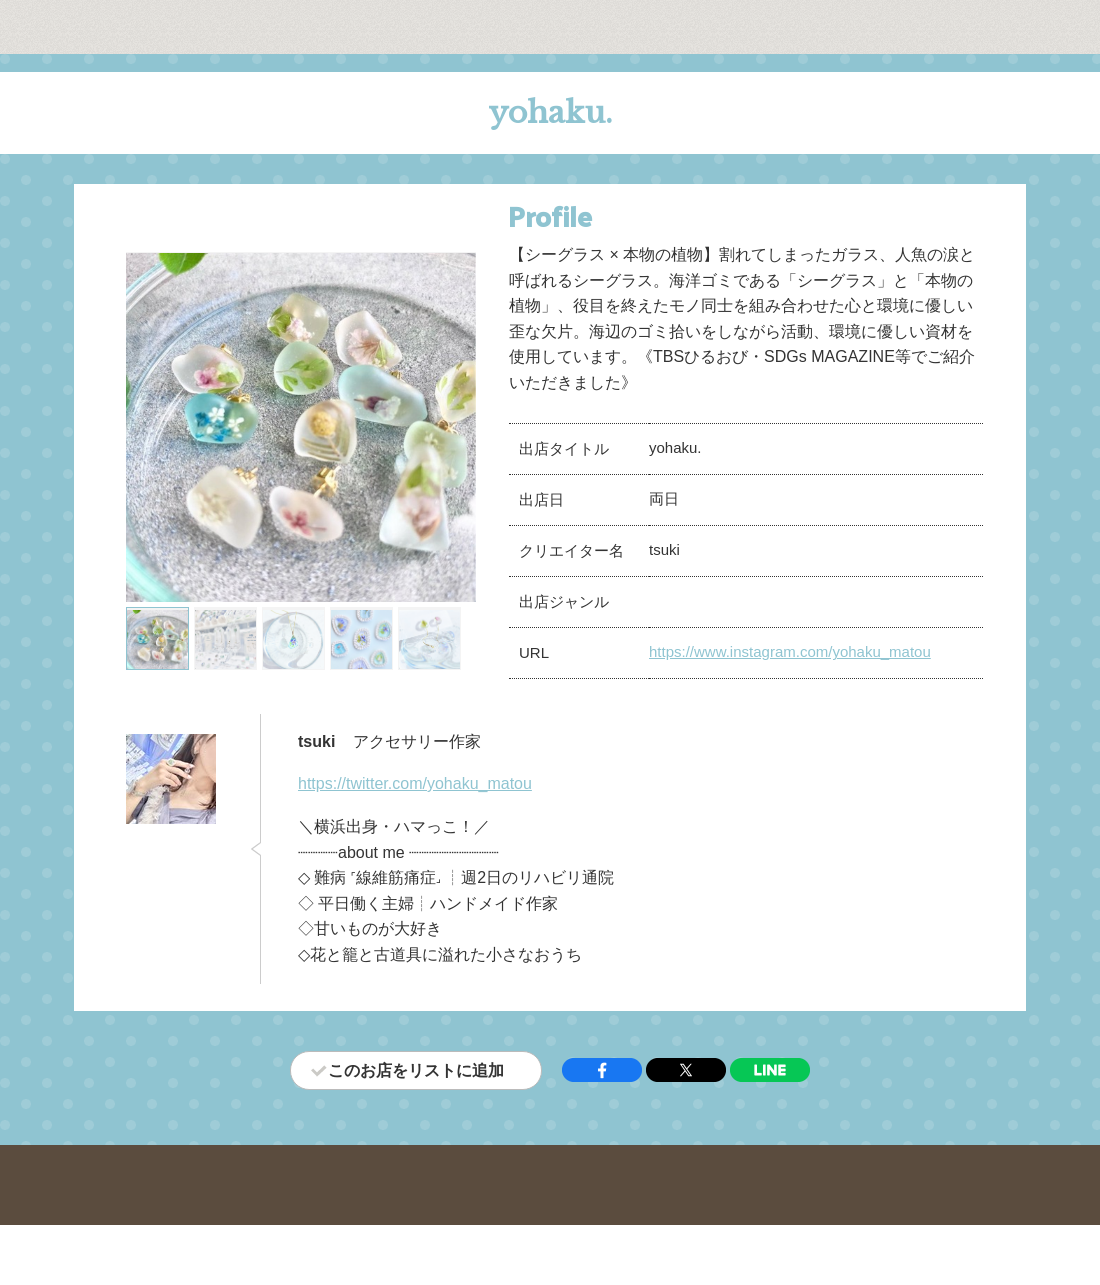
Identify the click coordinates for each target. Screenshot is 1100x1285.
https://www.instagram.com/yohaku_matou (790, 651)
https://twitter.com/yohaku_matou (415, 783)
